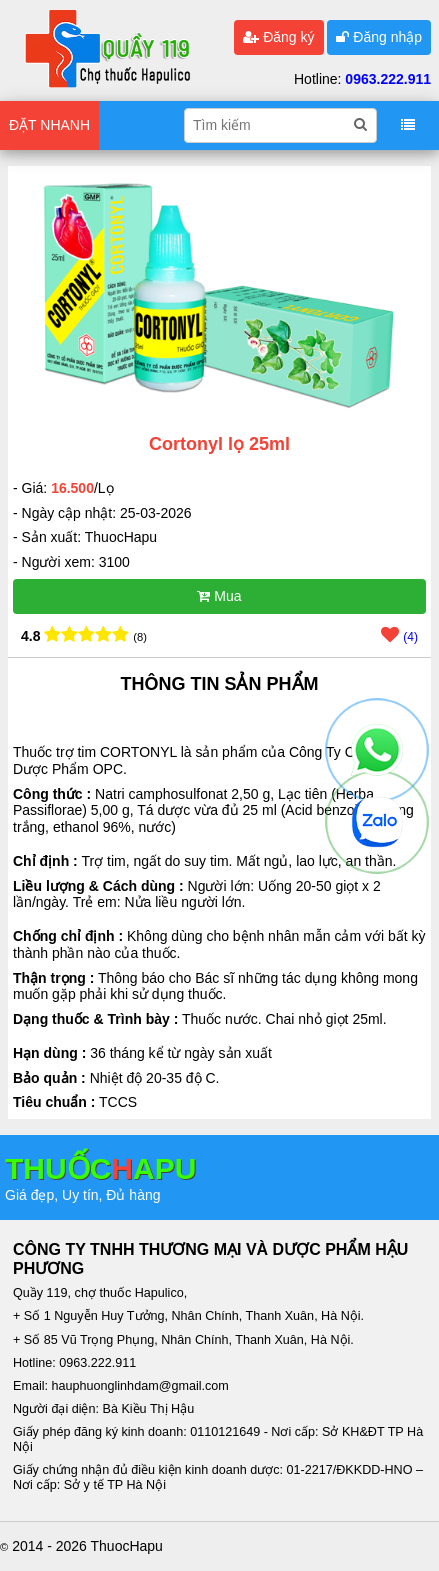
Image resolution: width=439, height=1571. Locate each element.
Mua (219, 596)
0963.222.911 (388, 79)
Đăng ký (278, 37)
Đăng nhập (379, 37)
